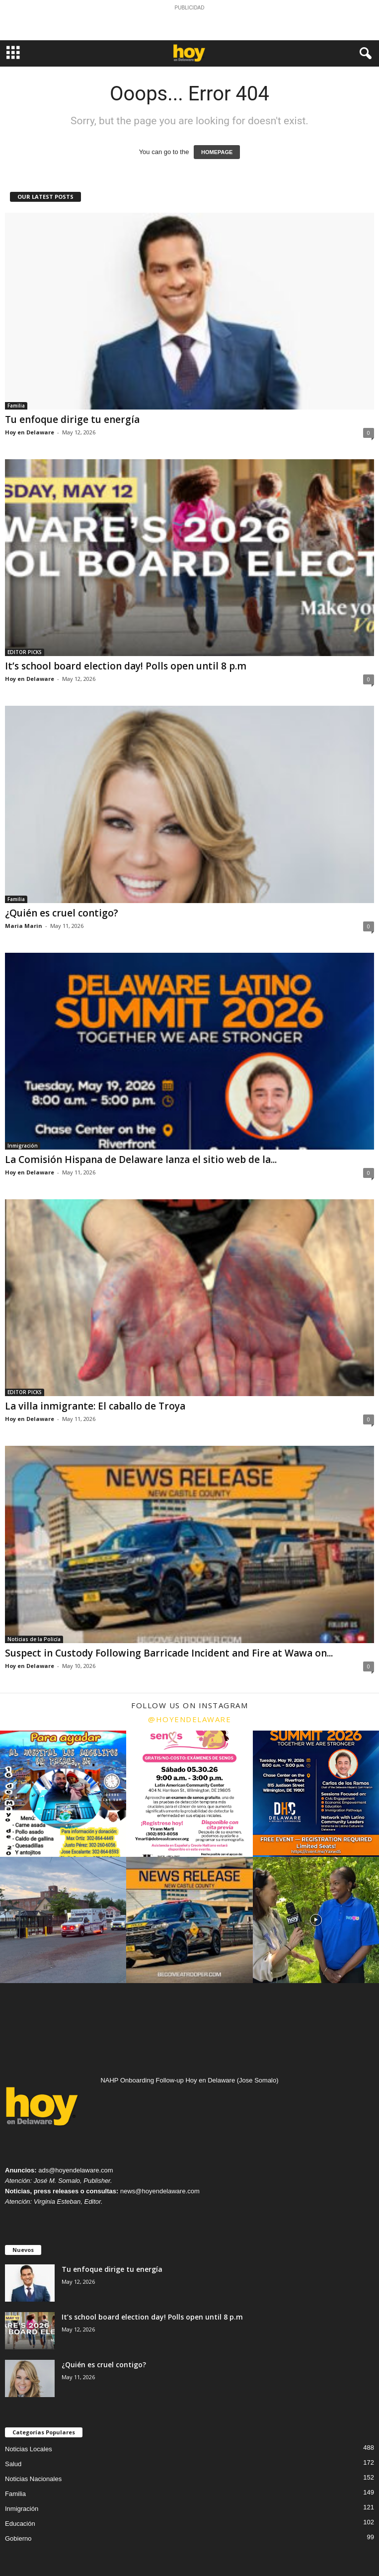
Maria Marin (23, 925)
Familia (16, 405)
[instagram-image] (63, 1794)
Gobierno (18, 2538)
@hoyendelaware (189, 1719)
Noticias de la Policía (34, 1639)
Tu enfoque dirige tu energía (72, 419)
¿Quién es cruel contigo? (61, 913)
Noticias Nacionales (33, 2479)
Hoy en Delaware (29, 432)
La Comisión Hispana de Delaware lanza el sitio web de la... (141, 1159)
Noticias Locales (28, 2449)
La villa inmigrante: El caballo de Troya (95, 1406)
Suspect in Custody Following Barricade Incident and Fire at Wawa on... (169, 1653)
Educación (20, 2523)
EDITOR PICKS (24, 652)
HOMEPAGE (216, 152)
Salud (13, 2464)
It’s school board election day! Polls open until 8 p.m (125, 666)
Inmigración (22, 1145)
